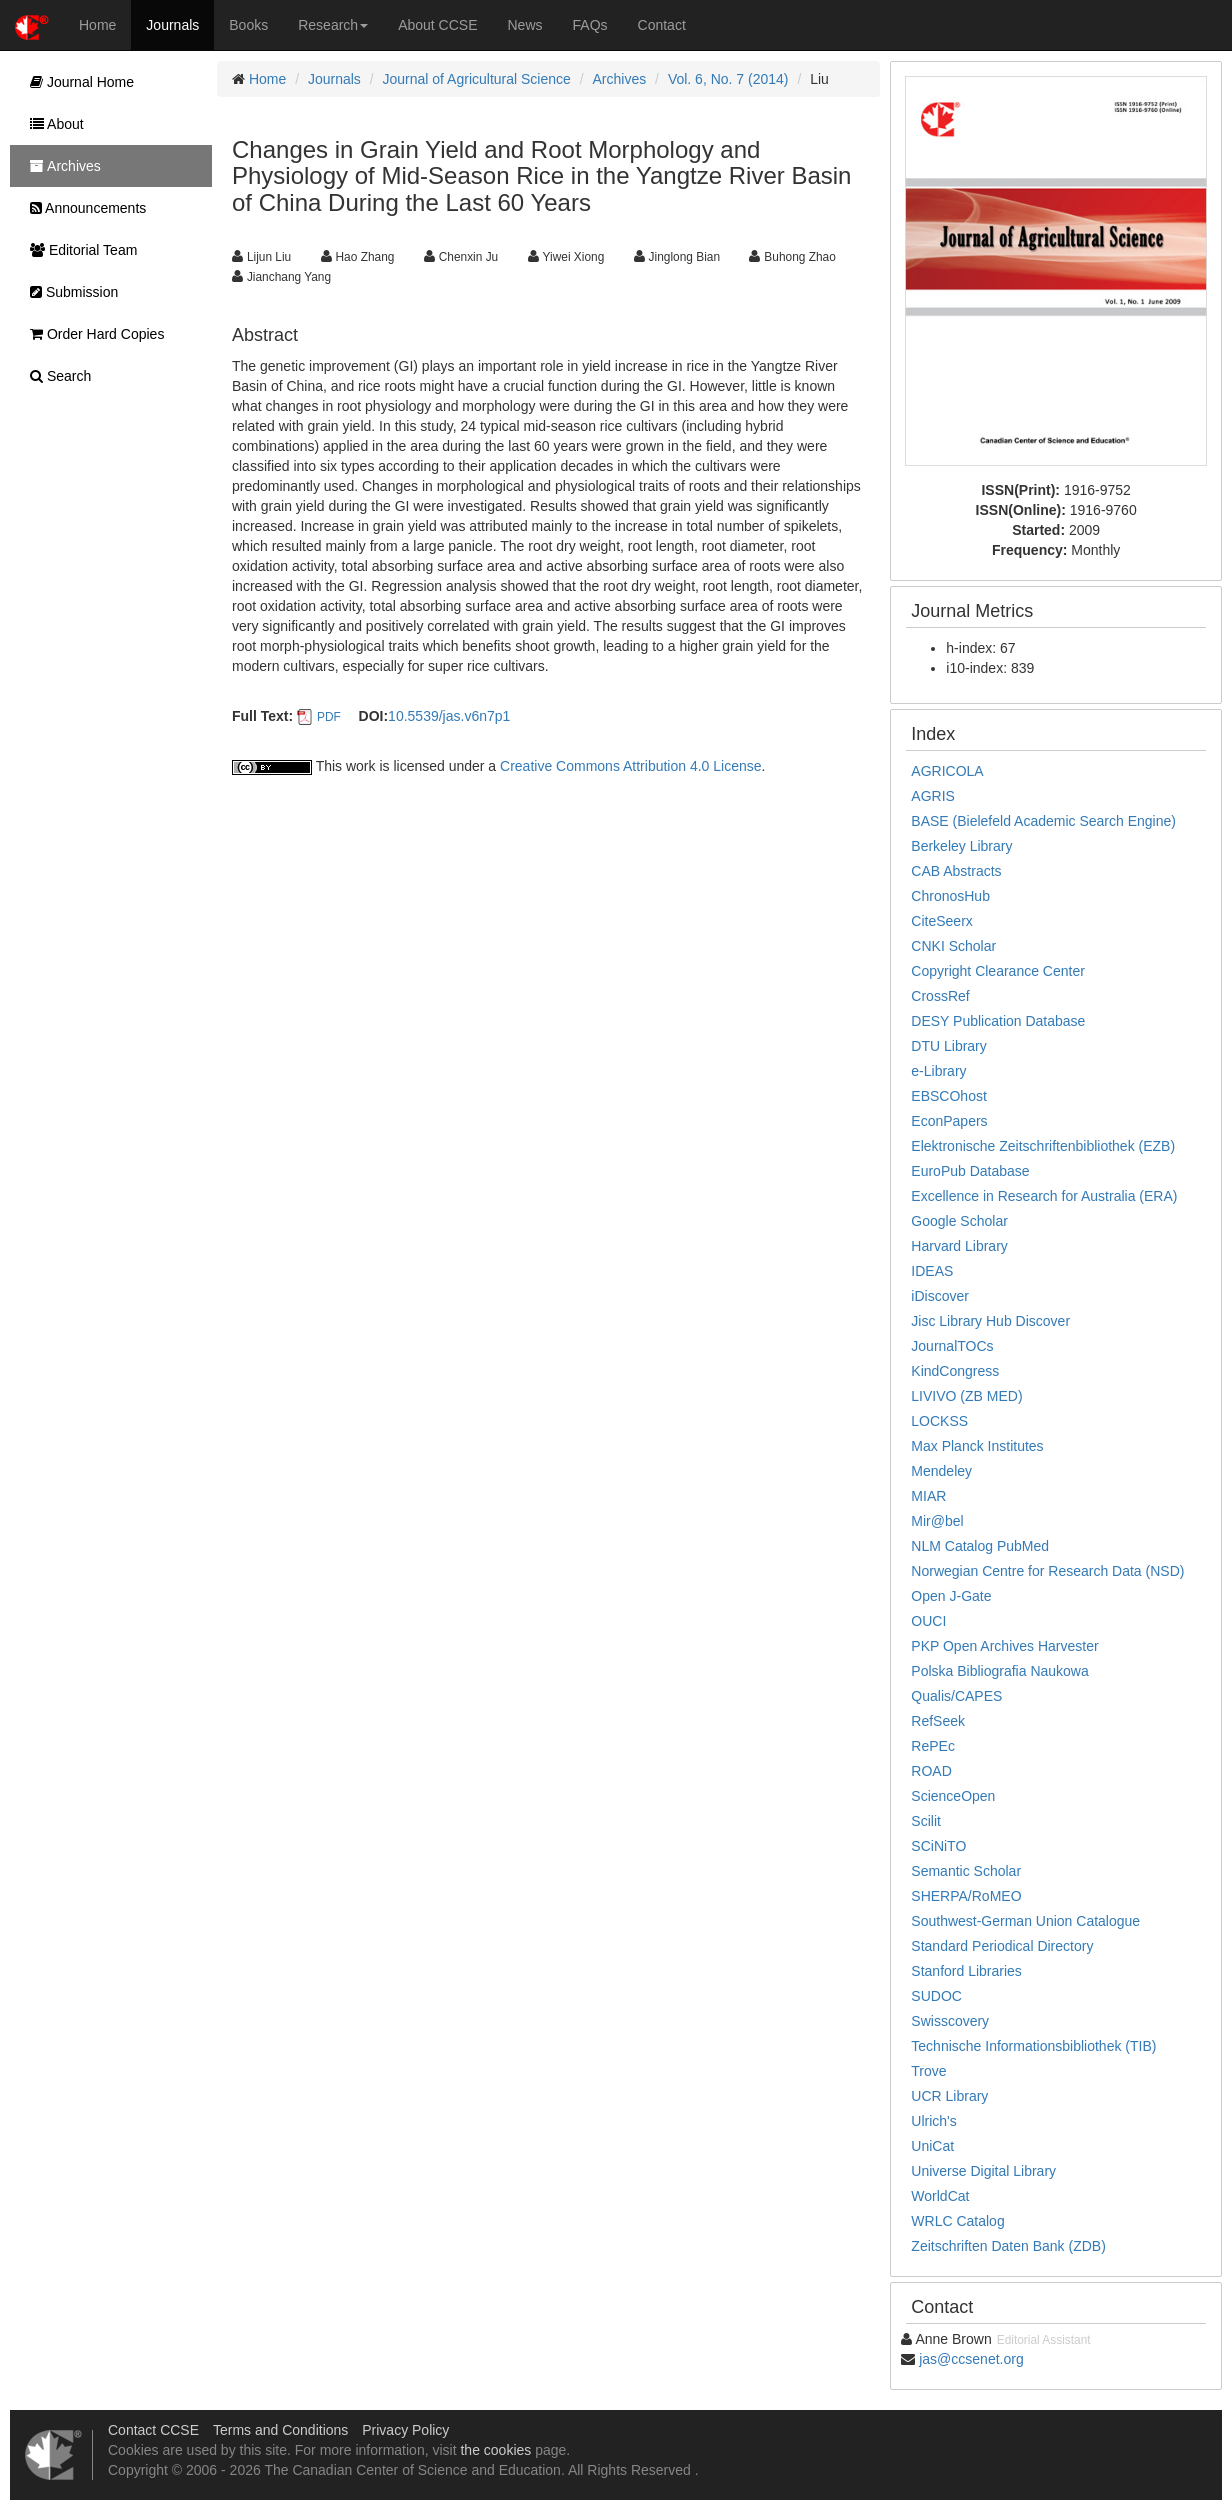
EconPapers (949, 1121)
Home (97, 25)
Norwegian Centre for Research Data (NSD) (1047, 1571)
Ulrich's (933, 2121)
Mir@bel (937, 1521)
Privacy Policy (405, 2430)
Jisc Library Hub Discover (990, 1321)
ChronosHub (950, 896)
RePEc (933, 1746)
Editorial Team (78, 250)
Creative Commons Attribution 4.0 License (630, 766)
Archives (620, 79)
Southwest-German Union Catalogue (1025, 1921)
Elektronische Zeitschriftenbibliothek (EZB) (1043, 1146)
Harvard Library (959, 1246)
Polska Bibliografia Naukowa (999, 1671)
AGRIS (933, 796)
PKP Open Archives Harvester (1004, 1646)
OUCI (928, 1621)
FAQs (590, 25)
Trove (928, 2071)
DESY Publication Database (998, 1021)
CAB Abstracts (956, 871)
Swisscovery (950, 2021)
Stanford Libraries (966, 1971)
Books (248, 25)
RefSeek (938, 1721)
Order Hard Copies (92, 334)
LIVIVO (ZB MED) (966, 1396)
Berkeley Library (961, 846)
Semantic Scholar (966, 1871)
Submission (69, 292)
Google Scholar (959, 1221)
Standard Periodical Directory (1002, 1946)
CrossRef (940, 996)
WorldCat (940, 2196)
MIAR (928, 1496)
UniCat (932, 2146)
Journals (172, 25)
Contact (662, 25)
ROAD (931, 1771)
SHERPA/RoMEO (966, 1896)
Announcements (83, 208)
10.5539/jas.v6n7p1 (449, 716)
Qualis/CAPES (956, 1696)
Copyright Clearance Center (998, 971)
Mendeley (941, 1471)
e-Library (938, 1071)
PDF (329, 717)
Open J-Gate (951, 1596)
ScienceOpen (953, 1796)
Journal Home (77, 82)
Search (55, 376)
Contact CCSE (153, 2430)
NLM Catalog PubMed (980, 1546)
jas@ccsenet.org (971, 2359)
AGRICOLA (947, 771)
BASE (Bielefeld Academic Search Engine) (1043, 821)
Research (333, 25)
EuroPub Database (970, 1171)
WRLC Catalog (957, 2221)
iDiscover (940, 1296)
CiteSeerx (941, 921)
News (525, 25)
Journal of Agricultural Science (477, 79)
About (52, 124)
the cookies (495, 2450)
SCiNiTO (938, 1846)
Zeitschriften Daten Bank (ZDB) (1008, 2246)
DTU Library (948, 1046)
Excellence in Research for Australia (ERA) (1044, 1196)
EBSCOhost (948, 1096)
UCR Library (949, 2096)
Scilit (926, 1821)
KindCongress (955, 1371)
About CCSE (437, 25)
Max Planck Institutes (977, 1446)
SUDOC (936, 1996)
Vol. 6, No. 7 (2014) (728, 79)
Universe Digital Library (983, 2171)
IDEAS (932, 1271)
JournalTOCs (952, 1346)
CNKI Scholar (953, 946)
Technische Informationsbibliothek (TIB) (1033, 2046)
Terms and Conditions (280, 2430)
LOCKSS (939, 1421)
